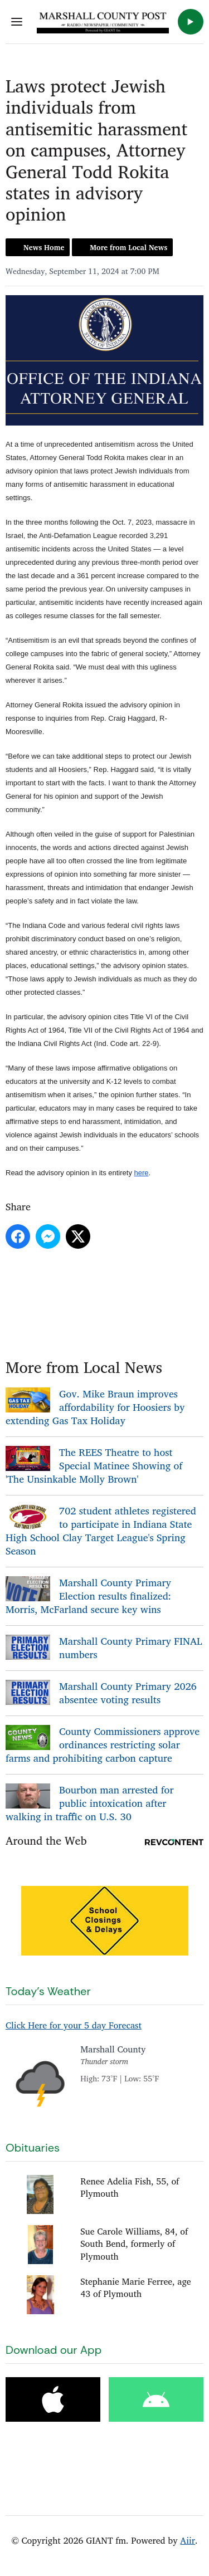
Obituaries (33, 2147)
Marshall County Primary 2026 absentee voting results (128, 1693)
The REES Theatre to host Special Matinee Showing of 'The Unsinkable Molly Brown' (94, 1465)
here (141, 1173)
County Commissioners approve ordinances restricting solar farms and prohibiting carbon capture (103, 1744)
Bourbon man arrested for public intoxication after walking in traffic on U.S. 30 (89, 1803)
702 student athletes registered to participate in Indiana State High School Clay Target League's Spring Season (101, 1530)
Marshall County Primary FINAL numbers (130, 1647)
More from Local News (128, 247)
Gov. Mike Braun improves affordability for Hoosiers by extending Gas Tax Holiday (95, 1407)
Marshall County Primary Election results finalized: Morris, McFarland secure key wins (88, 1595)
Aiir (187, 2540)
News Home (43, 247)
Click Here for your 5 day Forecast (74, 2025)
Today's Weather (48, 1991)
